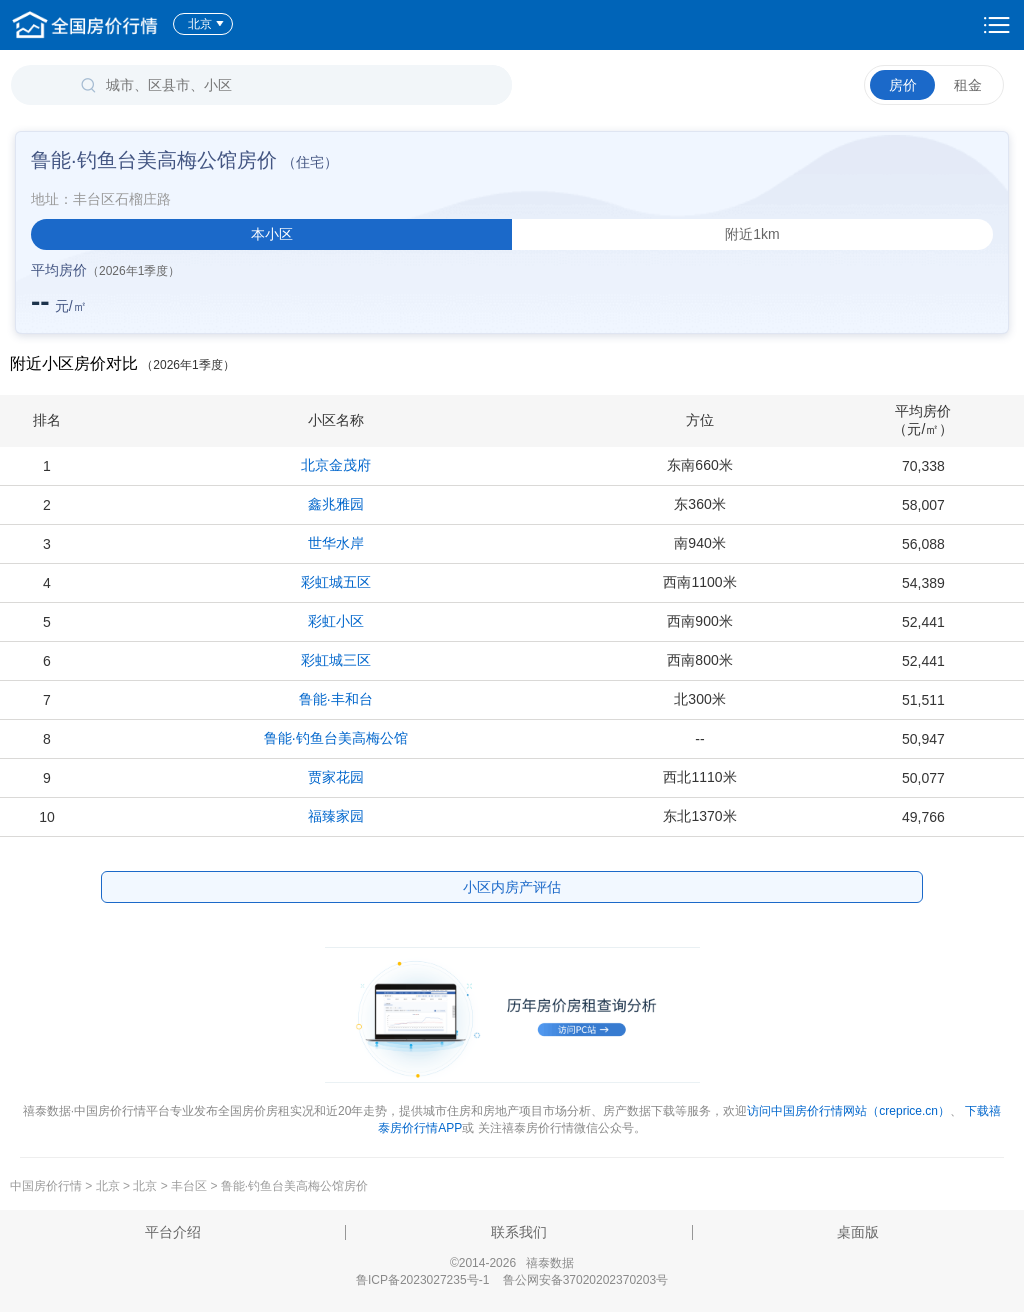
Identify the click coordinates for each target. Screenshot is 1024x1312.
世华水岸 (336, 543)
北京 (206, 24)
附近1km (752, 234)
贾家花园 (336, 777)
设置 (997, 25)
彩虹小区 (336, 621)
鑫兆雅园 (336, 504)
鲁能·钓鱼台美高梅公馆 (336, 738)
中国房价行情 (47, 1186)
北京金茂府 (336, 465)
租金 (968, 85)
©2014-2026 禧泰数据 (512, 1263)
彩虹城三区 (336, 660)
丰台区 (189, 1186)
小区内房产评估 (512, 887)
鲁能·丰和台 (336, 699)
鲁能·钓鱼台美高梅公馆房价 (294, 1186)
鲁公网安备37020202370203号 (585, 1280)
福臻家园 (336, 816)
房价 (903, 85)
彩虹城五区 (336, 582)
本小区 (272, 234)
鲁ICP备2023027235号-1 (422, 1280)
